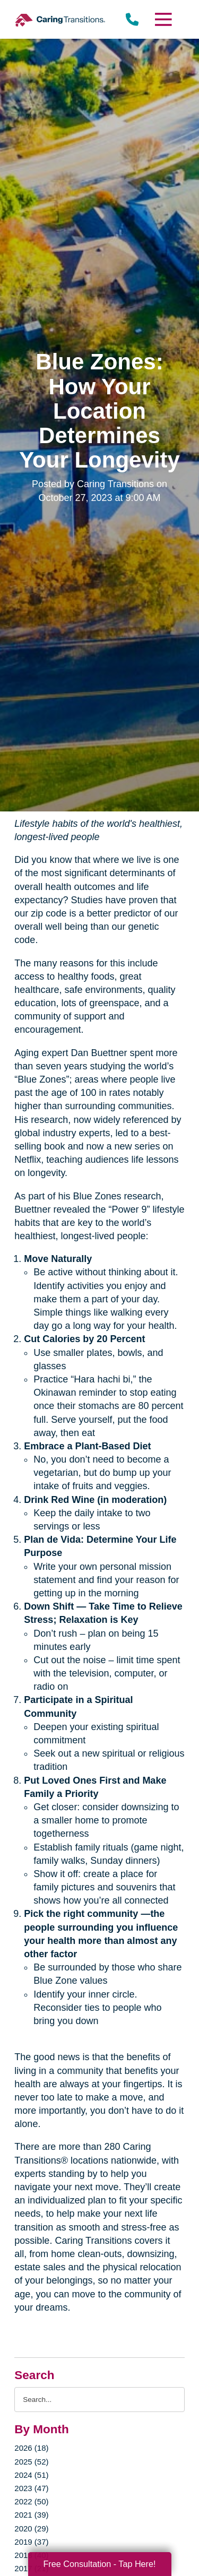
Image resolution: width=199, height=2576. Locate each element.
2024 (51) (31, 2474)
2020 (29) (31, 2528)
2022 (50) (31, 2501)
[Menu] (162, 19)
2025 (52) (31, 2461)
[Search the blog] (99, 2399)
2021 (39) (31, 2514)
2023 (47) (31, 2488)
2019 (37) (31, 2541)
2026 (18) (31, 2447)
